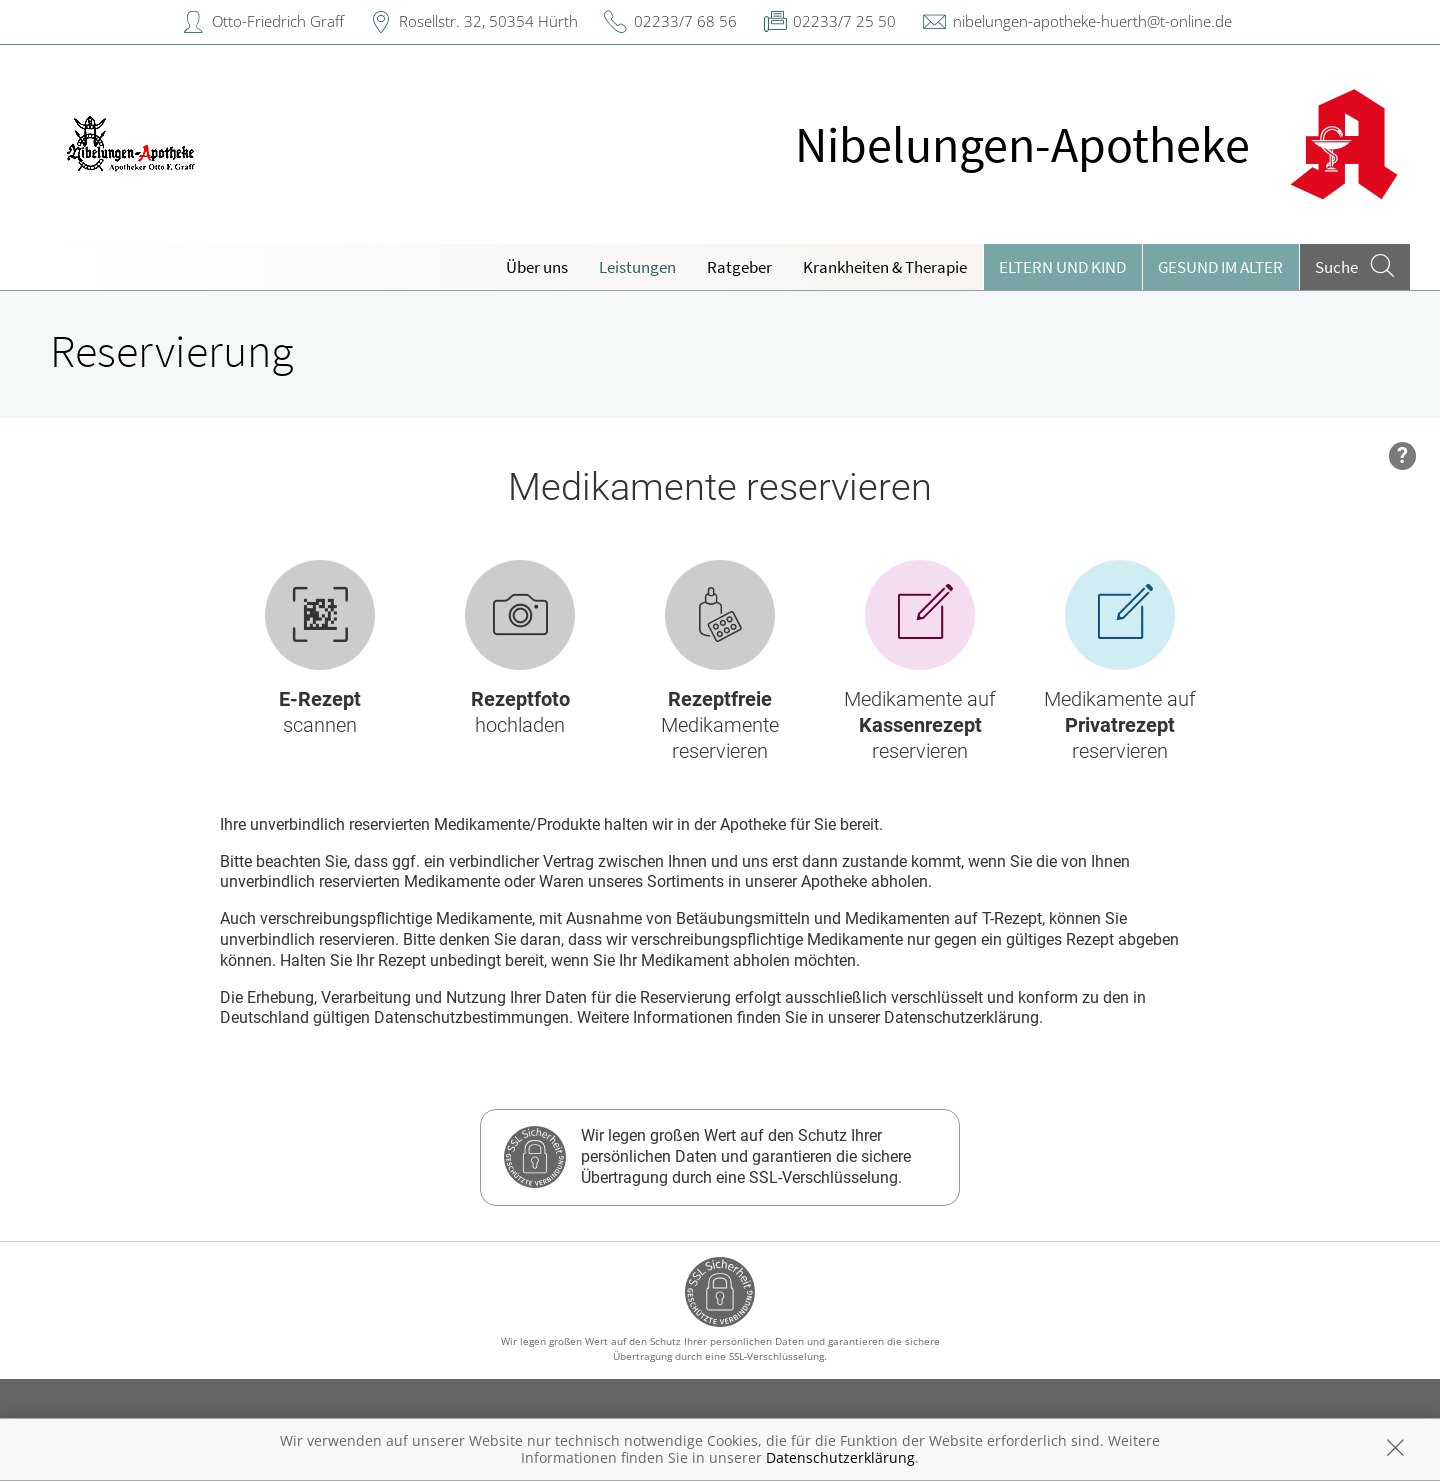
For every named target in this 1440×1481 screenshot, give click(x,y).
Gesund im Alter (1220, 267)
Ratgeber (739, 267)
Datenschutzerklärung (840, 1457)
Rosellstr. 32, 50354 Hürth (488, 21)
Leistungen (637, 267)
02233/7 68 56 (685, 21)
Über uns (537, 267)
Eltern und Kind (1062, 267)
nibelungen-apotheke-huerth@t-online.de (1092, 21)
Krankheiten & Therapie (885, 267)
